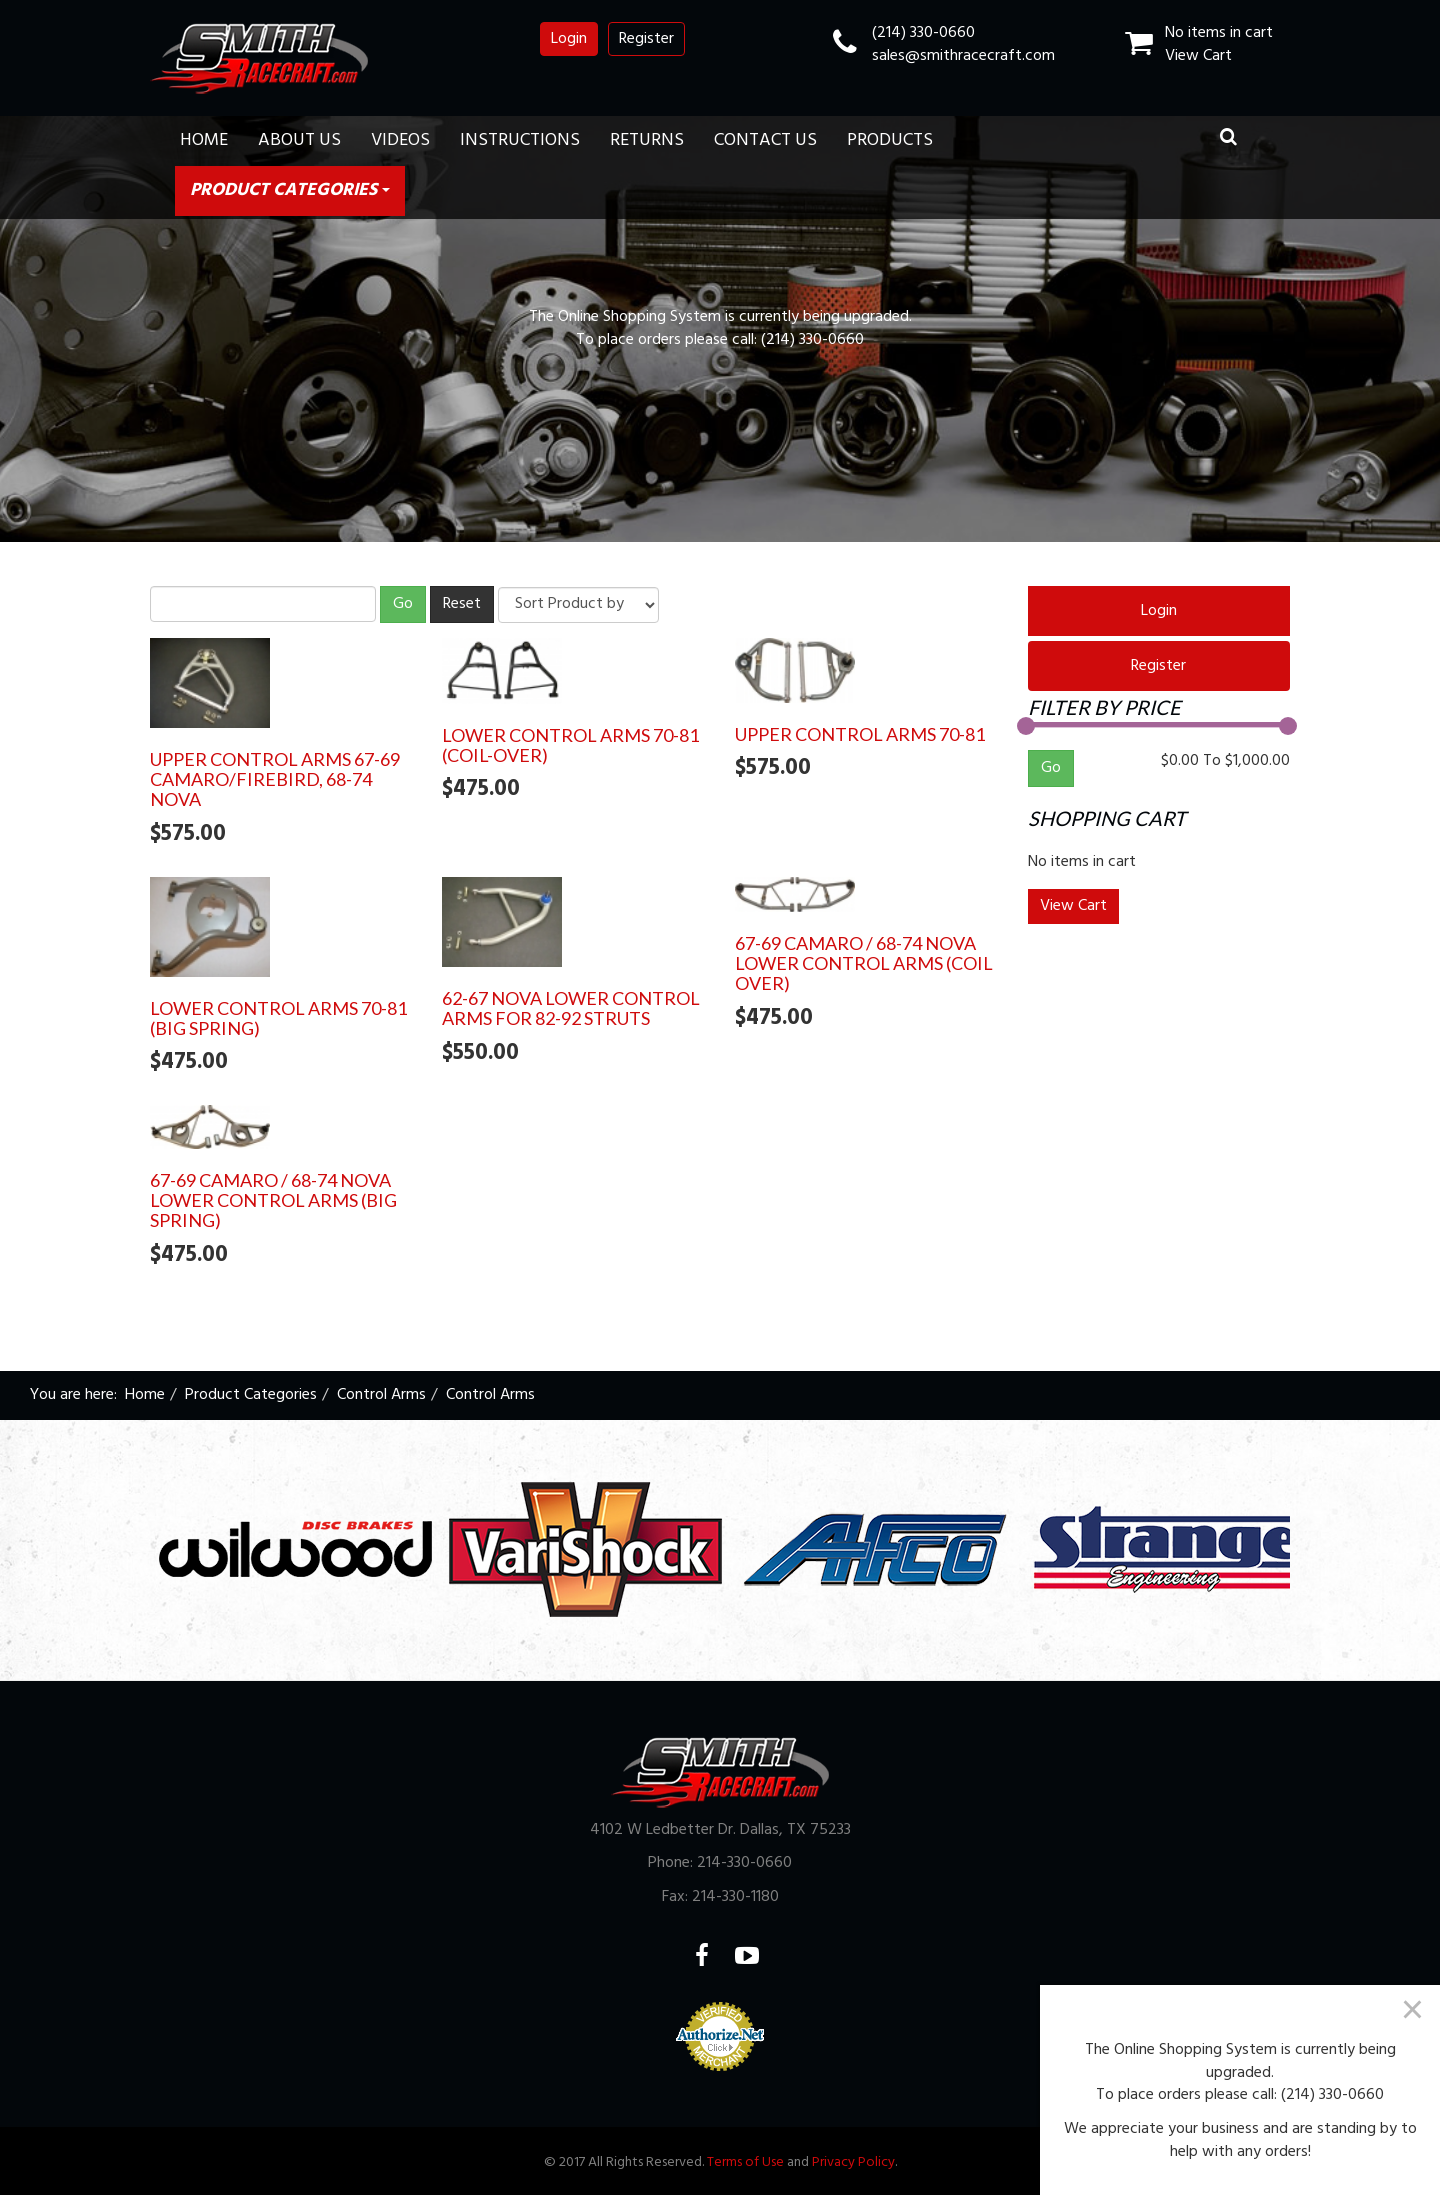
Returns (647, 140)
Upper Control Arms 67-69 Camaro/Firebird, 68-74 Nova (275, 779)
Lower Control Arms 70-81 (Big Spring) (278, 1018)
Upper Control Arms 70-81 (860, 734)
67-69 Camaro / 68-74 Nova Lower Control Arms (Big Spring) (273, 1200)
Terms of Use (745, 2162)
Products (890, 140)
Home (204, 140)
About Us (299, 140)
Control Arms (381, 1395)
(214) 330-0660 (923, 33)
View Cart (1198, 56)
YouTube (759, 1955)
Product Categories (290, 190)
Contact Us (765, 140)
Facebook (714, 1955)
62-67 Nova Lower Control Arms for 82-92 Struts (571, 1008)
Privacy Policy (853, 2162)
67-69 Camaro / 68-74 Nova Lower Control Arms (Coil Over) (864, 963)
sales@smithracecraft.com (963, 56)
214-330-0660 (744, 1863)
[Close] (1412, 2009)
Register (646, 39)
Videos (400, 140)
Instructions (520, 140)
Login (569, 39)
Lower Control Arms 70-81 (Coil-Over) (570, 745)
